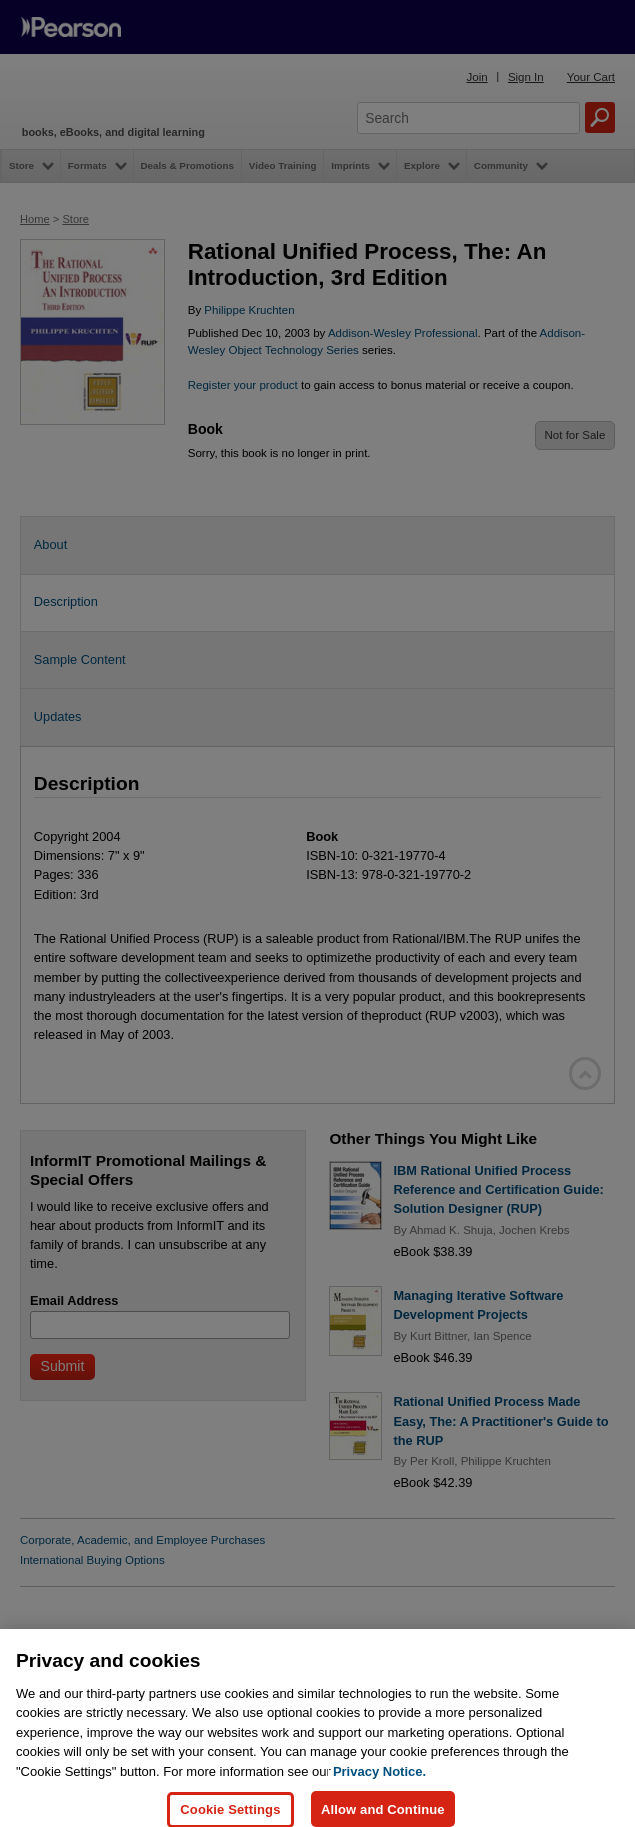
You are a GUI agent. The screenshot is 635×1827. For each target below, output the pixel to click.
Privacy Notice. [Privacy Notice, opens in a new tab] (379, 1798)
